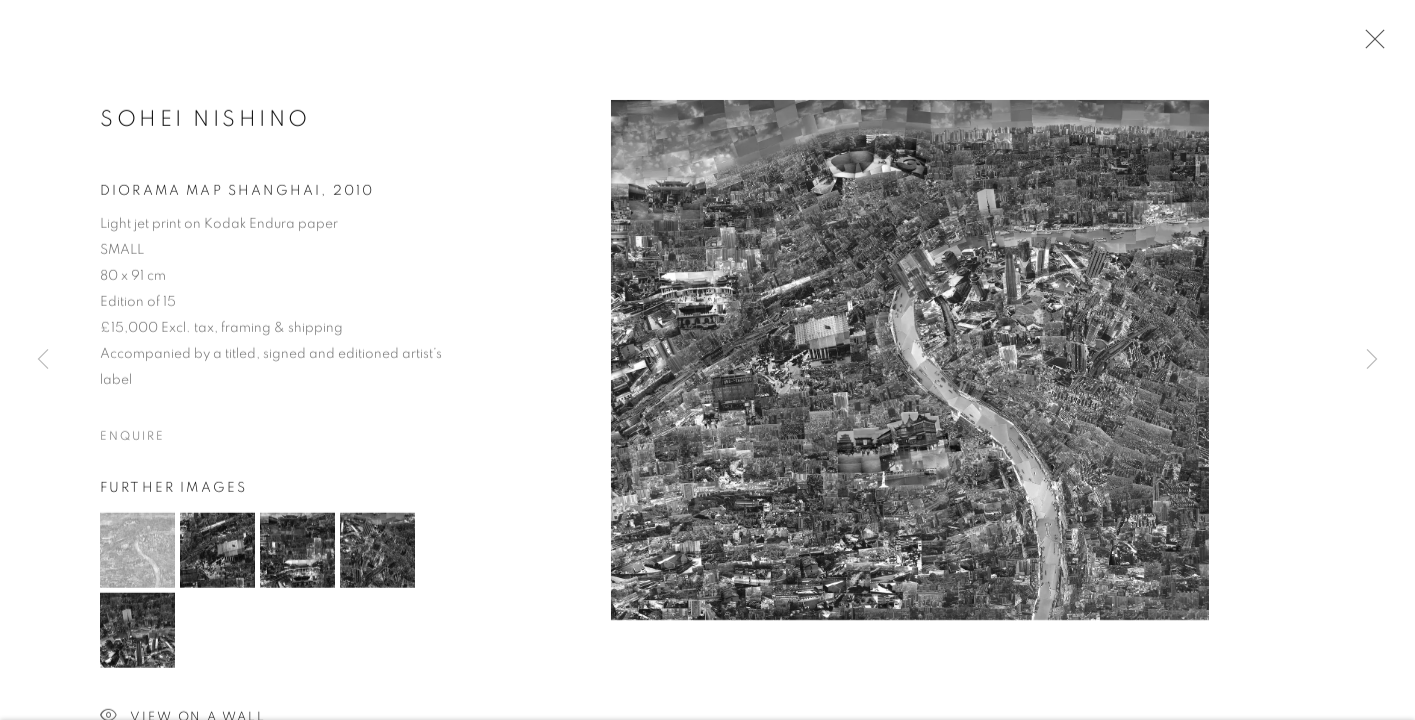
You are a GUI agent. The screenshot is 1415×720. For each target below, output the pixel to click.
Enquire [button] (132, 438)
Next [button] (1372, 360)
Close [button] (1370, 45)
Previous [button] (43, 360)
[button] (137, 552)
